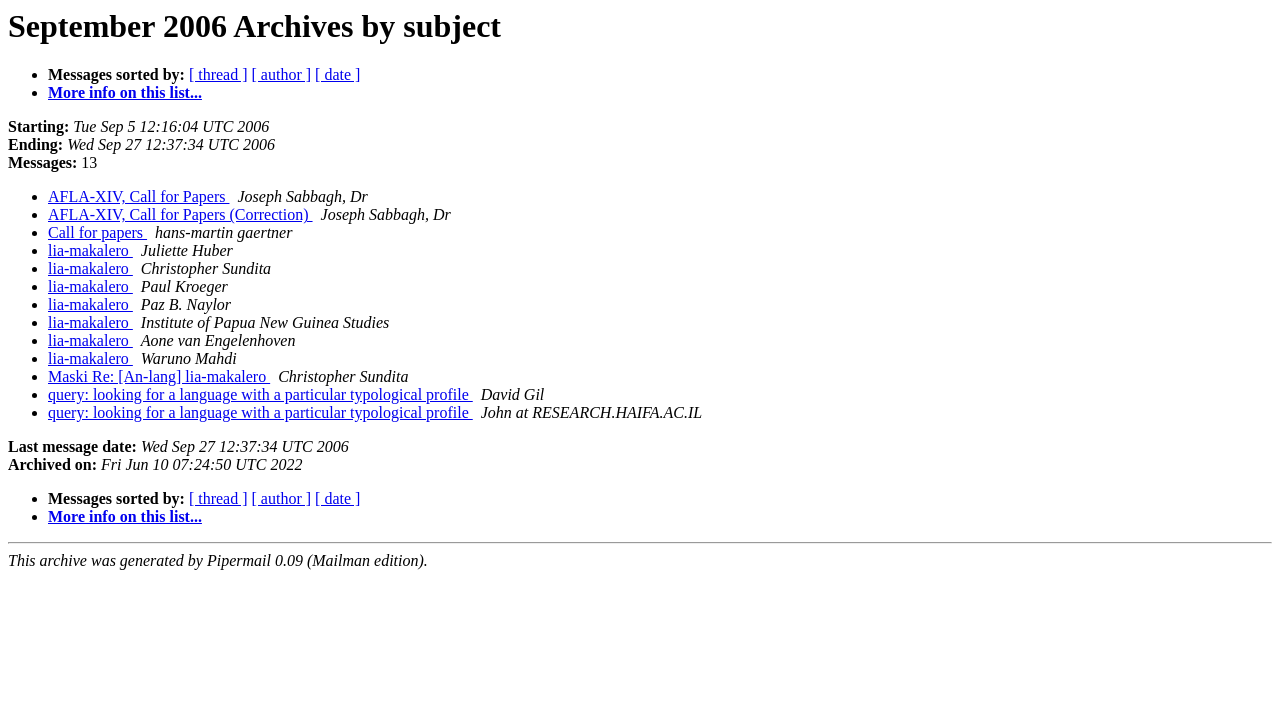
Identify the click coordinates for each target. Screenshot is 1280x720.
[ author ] (282, 74)
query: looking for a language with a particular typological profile (260, 394)
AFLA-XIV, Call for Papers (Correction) (180, 214)
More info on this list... (125, 92)
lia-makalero (90, 250)
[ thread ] (218, 74)
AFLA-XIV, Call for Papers (138, 196)
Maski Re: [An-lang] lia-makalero (159, 376)
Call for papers (97, 232)
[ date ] (337, 74)
